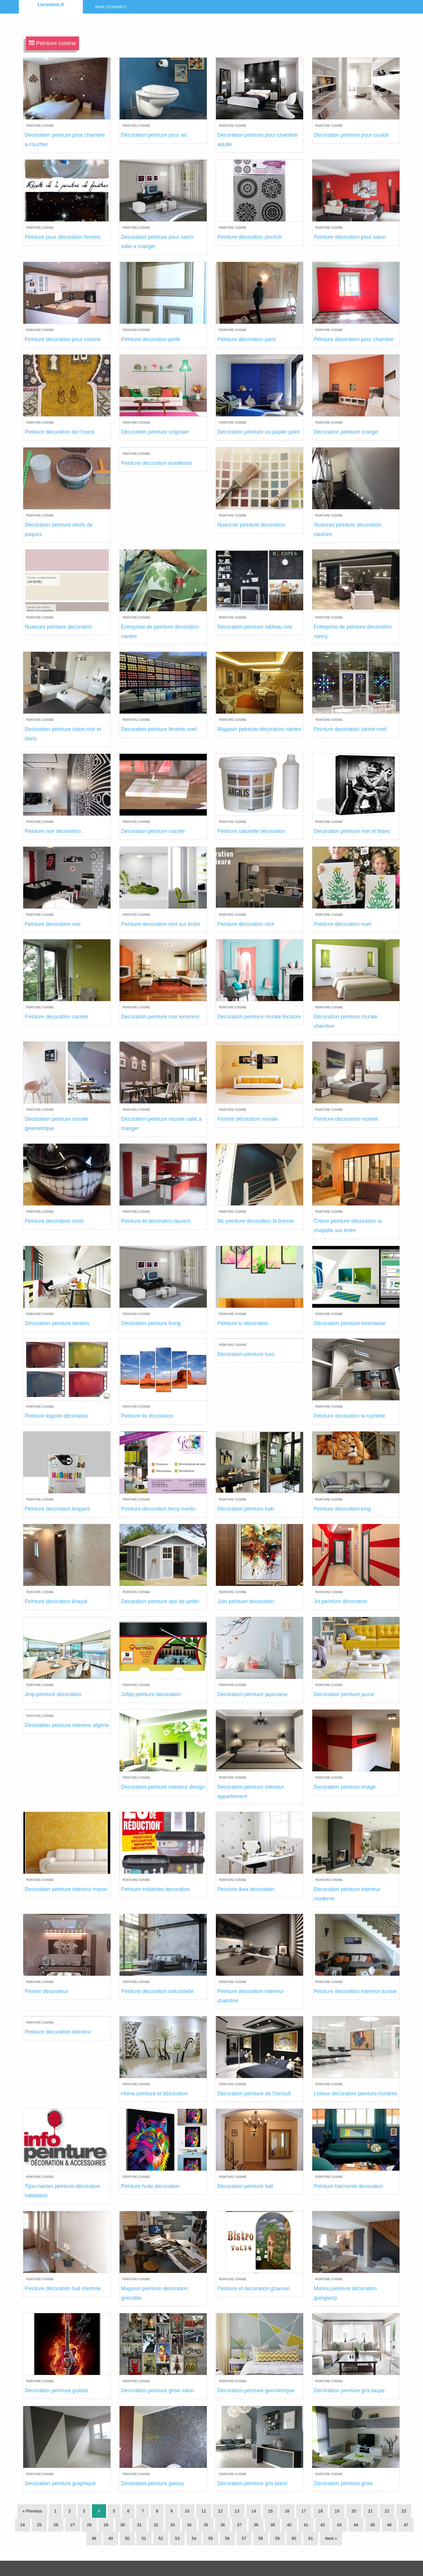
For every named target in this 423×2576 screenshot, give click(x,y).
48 (94, 2538)
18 (320, 2511)
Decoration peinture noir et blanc (352, 831)
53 (177, 2538)
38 (256, 2524)
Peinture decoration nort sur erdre (160, 924)
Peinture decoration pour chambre (354, 339)
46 (389, 2524)
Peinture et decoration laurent (155, 1221)
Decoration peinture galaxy (152, 2483)
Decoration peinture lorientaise (349, 1323)
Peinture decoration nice (245, 924)
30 (122, 2524)
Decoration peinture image (345, 1787)
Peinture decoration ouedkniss (156, 463)
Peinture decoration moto (54, 1221)
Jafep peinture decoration (151, 1694)
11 (204, 2511)
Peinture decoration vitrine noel (350, 729)
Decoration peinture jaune (344, 1694)
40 (289, 2524)
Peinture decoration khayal (56, 1601)
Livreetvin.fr (51, 4)
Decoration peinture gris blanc (252, 2483)
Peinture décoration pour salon (350, 237)
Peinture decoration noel (342, 924)
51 (144, 2538)
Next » (331, 2538)
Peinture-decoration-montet (346, 1119)
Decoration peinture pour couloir (351, 135)
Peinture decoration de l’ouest (60, 432)
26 (56, 2524)
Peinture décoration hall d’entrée (63, 2288)
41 (306, 2524)
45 (372, 2524)
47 (406, 2524)
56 (227, 2538)
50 (127, 2538)
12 (220, 2511)
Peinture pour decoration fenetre (62, 237)
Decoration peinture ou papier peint (258, 432)
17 (303, 2511)
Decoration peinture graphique (60, 2483)
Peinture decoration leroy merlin (158, 1509)
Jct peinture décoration (340, 1601)
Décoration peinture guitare (56, 2390)
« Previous (32, 2511)
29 (106, 2524)
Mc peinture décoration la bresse (255, 1221)
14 (253, 2511)
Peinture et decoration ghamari (253, 2288)
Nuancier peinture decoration (251, 525)
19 (337, 2511)
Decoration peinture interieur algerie (67, 1725)
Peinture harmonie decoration (348, 2186)
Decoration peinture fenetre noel (159, 729)
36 (222, 2524)
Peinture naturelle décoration (251, 831)
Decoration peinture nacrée (153, 831)
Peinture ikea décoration (245, 1889)
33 (172, 2524)
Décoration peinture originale (155, 432)
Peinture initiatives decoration (155, 1889)
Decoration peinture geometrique (255, 2390)
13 (237, 2511)
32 (156, 2524)
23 (404, 2511)
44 (356, 2524)
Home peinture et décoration (154, 2093)
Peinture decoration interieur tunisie (355, 1991)
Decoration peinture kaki (245, 1509)
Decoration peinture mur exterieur (160, 1017)
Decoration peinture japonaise (252, 1694)
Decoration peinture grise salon (157, 2390)
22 (387, 2511)
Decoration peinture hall (245, 2186)
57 (244, 2538)
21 (370, 2511)
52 (160, 2538)
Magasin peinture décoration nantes (259, 729)
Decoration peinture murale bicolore (259, 1017)
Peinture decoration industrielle (157, 1991)
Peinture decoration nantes (56, 1017)
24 (22, 2524)
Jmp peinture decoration (53, 1694)
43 (339, 2524)
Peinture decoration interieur (58, 2032)
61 (310, 2538)
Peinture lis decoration (147, 1416)
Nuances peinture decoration (58, 627)
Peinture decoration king (342, 1509)
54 (194, 2538)
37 (239, 2524)
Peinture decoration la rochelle (349, 1416)
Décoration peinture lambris (57, 1323)
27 (72, 2524)
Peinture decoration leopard (57, 1509)
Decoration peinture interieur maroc (66, 1889)
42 (322, 2524)
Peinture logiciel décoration (56, 1416)
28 (89, 2524)
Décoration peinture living (151, 1323)
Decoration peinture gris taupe (349, 2390)
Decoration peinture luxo (246, 1354)
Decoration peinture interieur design (163, 1787)
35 (206, 2524)
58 (260, 2538)
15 (270, 2511)
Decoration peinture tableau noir (255, 627)
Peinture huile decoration (150, 2186)
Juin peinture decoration (245, 1601)
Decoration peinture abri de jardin (160, 1601)
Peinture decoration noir (53, 924)
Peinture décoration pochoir (249, 237)
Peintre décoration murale (247, 1119)
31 (139, 2524)
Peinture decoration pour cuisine (62, 339)
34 (189, 2524)
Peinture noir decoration (53, 831)
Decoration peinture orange (346, 432)
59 (277, 2538)
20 (353, 2511)
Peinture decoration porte (150, 339)
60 (294, 2538)
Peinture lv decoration (242, 1323)
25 (39, 2524)
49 (110, 2538)
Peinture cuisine (40, 125)
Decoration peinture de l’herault (254, 2093)
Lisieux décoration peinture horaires (355, 2093)
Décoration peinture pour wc (154, 135)
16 (287, 2511)
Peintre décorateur (46, 1991)
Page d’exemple (111, 7)
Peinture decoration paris (246, 339)
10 (187, 2511)
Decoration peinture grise (343, 2483)
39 (272, 2524)
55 (210, 2538)
